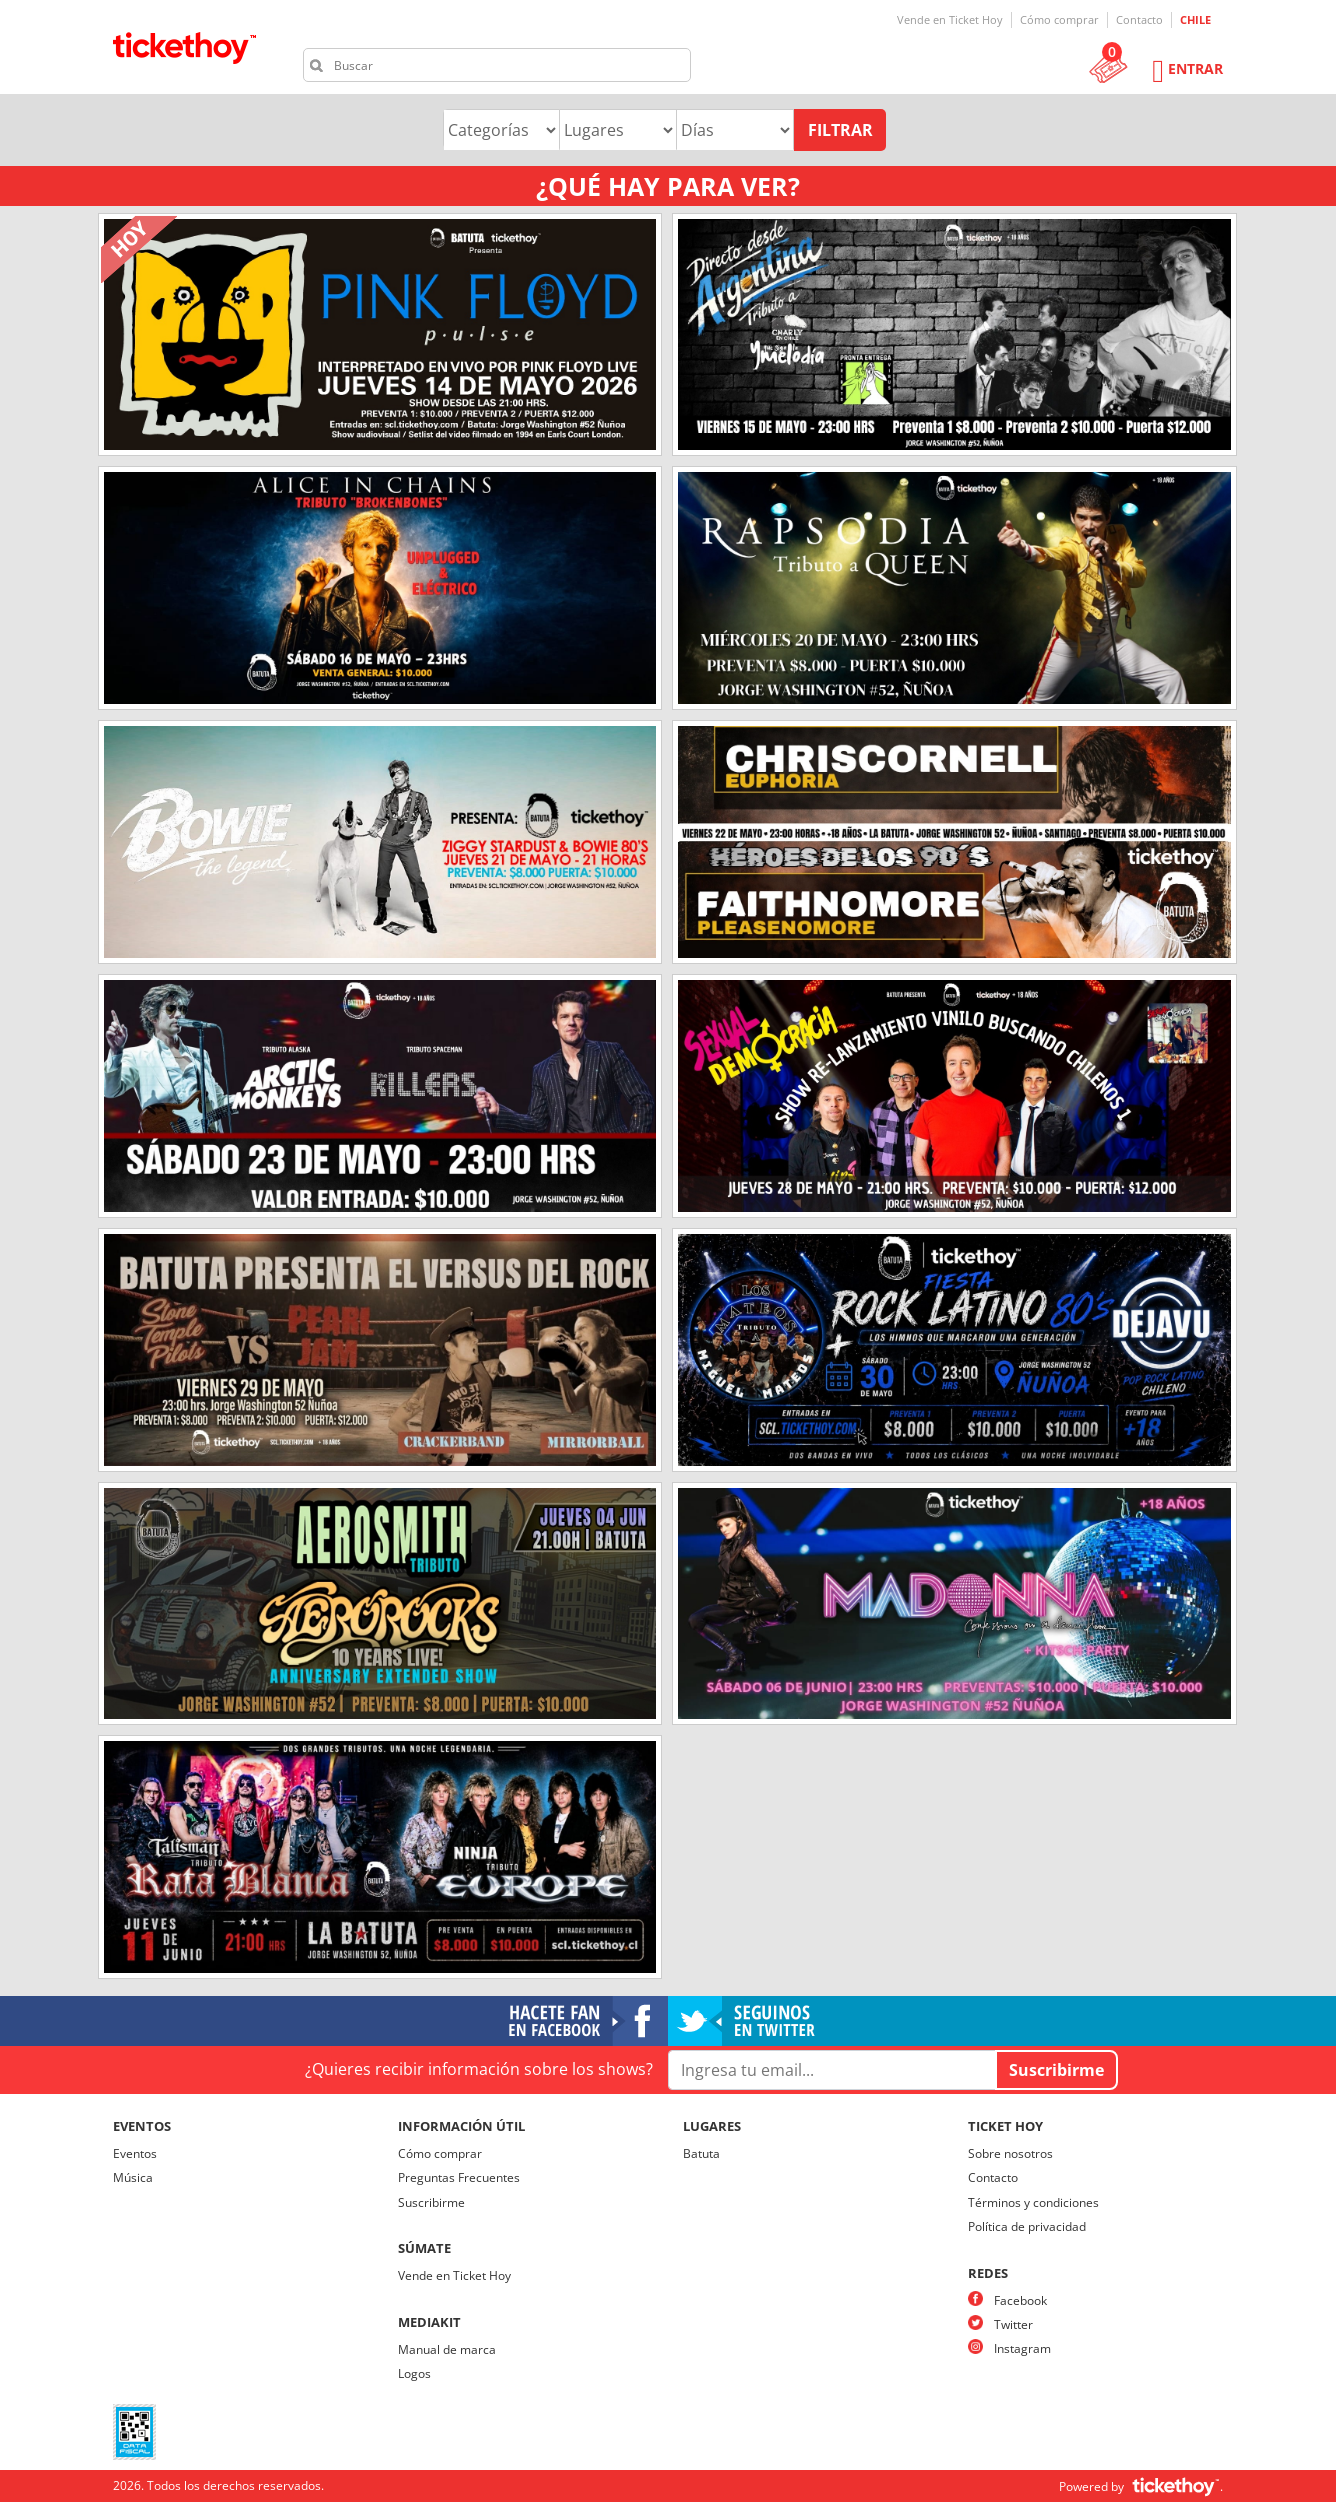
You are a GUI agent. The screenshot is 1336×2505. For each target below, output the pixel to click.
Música (133, 2177)
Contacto (1139, 19)
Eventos (135, 2153)
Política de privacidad (1027, 2226)
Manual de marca (447, 2349)
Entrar (1195, 68)
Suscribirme (431, 2202)
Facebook (1020, 2300)
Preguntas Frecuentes (459, 2177)
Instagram (1022, 2348)
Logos (414, 2373)
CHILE (1195, 19)
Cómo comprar (1059, 19)
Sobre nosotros (1010, 2153)
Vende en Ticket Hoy (950, 19)
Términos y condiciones (1033, 2202)
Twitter (1013, 2324)
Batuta (701, 2153)
